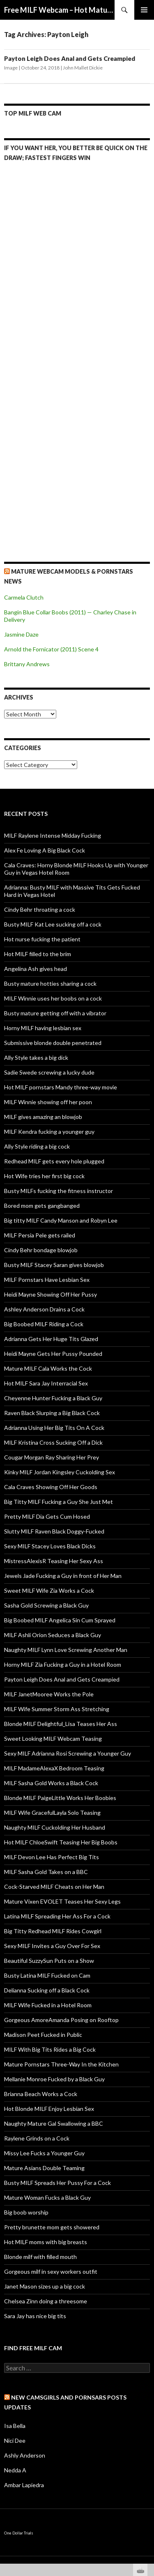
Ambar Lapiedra (24, 2484)
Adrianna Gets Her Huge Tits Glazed (51, 1338)
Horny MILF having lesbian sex (42, 1027)
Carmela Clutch (24, 597)
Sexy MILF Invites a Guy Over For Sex (52, 1945)
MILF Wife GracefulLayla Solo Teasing (52, 1812)
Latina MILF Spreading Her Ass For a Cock (57, 1916)
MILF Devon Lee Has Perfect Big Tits (51, 1856)
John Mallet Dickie (83, 68)
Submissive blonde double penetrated (52, 1042)
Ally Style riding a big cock (37, 1146)
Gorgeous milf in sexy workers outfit (50, 2271)
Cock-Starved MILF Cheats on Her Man (54, 1886)
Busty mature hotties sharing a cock (50, 983)
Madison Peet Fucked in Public (43, 2034)
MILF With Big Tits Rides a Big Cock (50, 2049)
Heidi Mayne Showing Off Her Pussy (50, 1294)
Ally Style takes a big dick (36, 1057)
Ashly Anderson (24, 2455)
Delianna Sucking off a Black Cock (47, 1990)
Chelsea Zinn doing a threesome (45, 2301)
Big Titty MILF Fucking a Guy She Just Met (58, 1501)
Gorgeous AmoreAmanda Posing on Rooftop (61, 2019)
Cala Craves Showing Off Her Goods (50, 1486)
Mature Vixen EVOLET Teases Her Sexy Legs (62, 1901)
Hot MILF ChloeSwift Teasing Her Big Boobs (60, 1842)
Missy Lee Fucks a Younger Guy (44, 2153)
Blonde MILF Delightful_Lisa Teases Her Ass (60, 1723)
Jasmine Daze (21, 634)
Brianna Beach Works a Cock (40, 2093)
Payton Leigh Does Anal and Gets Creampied (69, 58)
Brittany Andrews (27, 663)
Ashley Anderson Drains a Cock (44, 1309)
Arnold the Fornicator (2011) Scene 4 (51, 649)
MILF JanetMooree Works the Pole (49, 1694)
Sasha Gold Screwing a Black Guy (46, 1605)
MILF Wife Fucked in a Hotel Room (48, 2004)
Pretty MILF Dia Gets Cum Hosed (47, 1516)
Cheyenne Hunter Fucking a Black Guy (53, 1398)
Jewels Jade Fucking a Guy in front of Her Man (63, 1575)
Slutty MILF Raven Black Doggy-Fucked (54, 1531)
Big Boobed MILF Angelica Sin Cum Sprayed (59, 1620)
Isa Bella (14, 2425)
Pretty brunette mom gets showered (51, 2227)
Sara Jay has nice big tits (35, 2315)
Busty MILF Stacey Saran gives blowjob (54, 1264)
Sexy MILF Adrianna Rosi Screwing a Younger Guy (67, 1753)
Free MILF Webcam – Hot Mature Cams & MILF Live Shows (59, 9)
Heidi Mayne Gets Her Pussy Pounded (53, 1353)
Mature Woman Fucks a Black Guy (47, 2197)
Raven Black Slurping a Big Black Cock (52, 1412)
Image (11, 68)
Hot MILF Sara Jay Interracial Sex (46, 1383)
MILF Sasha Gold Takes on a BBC (46, 1871)
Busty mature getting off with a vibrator (55, 1013)
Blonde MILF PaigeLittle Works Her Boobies (60, 1797)
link (147, 2447)
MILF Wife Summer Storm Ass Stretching (56, 1708)
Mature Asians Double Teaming (44, 2167)
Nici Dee (14, 2440)
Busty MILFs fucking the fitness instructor (58, 1190)
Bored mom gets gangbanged (42, 1205)
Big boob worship (26, 2212)
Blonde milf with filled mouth (40, 2256)
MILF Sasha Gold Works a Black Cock (51, 1782)
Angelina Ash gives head (35, 968)
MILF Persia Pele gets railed (39, 1235)
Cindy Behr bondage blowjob (41, 1249)
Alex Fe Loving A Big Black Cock (44, 850)
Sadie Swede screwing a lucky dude (49, 1072)
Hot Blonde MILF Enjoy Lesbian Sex (49, 2108)
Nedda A (15, 2470)
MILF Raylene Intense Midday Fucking (52, 835)
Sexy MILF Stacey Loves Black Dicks (50, 1546)
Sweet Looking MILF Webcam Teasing (53, 1738)
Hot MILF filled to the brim (37, 953)
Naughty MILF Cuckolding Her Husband (54, 1827)
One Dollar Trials (18, 2533)
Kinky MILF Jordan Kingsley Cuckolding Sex (59, 1472)
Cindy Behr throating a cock (39, 909)
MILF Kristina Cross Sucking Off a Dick (53, 1442)
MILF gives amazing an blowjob (43, 1116)
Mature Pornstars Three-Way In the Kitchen (61, 2064)
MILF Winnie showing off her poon (48, 1101)
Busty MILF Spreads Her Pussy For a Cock (57, 2182)
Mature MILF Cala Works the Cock (48, 1368)
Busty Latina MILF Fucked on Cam (47, 1975)
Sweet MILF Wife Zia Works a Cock (49, 1590)
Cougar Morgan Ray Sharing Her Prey (51, 1457)
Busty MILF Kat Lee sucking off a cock (52, 924)
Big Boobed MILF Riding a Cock (43, 1323)
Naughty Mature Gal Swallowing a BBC (53, 2123)
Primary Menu (144, 10)
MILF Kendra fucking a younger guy (49, 1131)
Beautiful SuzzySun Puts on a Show (49, 1960)
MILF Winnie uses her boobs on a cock (53, 998)
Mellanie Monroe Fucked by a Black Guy (54, 2079)
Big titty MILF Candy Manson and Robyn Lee (60, 1220)
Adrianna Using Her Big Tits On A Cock (54, 1427)
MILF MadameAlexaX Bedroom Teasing (54, 1768)
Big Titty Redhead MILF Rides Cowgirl (52, 1930)
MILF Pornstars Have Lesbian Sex (47, 1279)
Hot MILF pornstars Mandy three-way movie (60, 1087)
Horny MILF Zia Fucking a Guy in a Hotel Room (62, 1664)
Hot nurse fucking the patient (42, 939)
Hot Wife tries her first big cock (44, 1175)
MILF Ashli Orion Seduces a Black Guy (52, 1634)
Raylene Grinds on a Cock (36, 2138)
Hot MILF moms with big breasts (45, 2241)
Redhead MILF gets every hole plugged (54, 1161)
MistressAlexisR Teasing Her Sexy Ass (53, 1560)
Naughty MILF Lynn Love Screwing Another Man (65, 1649)
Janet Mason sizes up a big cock (44, 2286)
